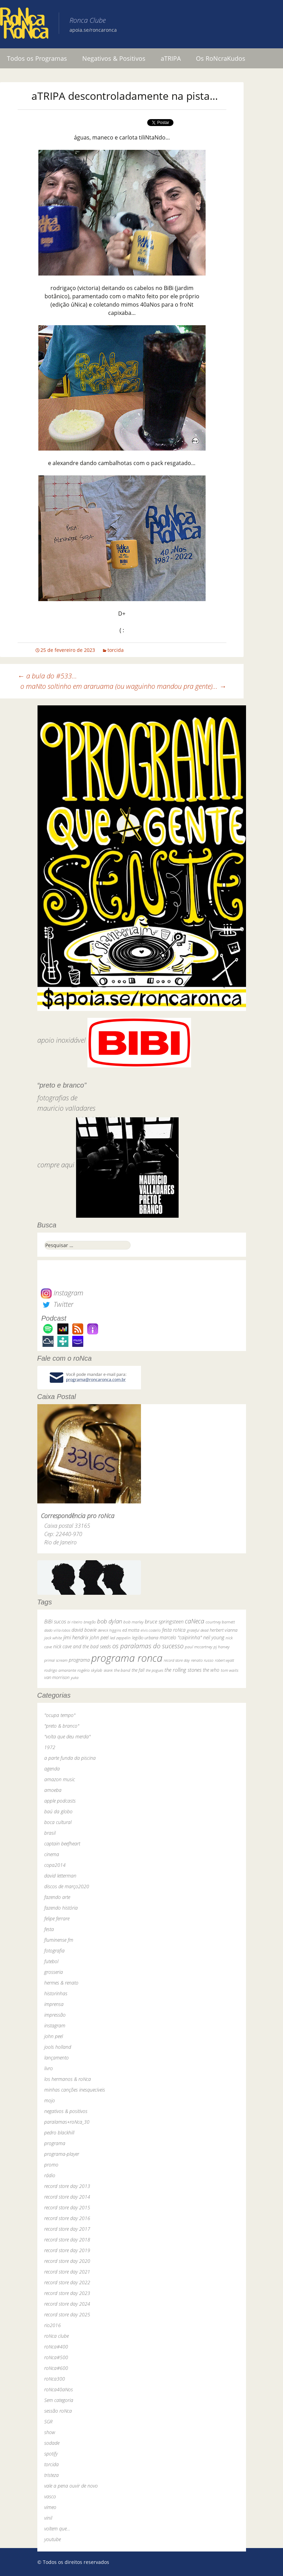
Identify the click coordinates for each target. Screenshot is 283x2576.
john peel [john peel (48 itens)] (99, 1637)
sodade (51, 2443)
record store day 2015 (67, 2207)
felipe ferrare (56, 1918)
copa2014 (55, 1865)
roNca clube (56, 2336)
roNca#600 (56, 2368)
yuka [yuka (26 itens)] (74, 1677)
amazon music (59, 1779)
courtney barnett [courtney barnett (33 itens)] (220, 1622)
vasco (50, 2496)
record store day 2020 (67, 2261)
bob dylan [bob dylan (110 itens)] (109, 1621)
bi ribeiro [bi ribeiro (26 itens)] (74, 1621)
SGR (48, 2421)
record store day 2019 (67, 2250)
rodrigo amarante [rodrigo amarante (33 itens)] (60, 1670)
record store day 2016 (67, 2218)
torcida (115, 650)
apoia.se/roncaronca (93, 30)
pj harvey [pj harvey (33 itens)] (221, 1647)
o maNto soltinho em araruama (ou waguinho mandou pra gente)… (123, 686)
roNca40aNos (58, 2389)
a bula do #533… (47, 676)
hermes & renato (61, 1982)
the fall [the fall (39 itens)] (138, 1670)
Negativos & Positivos (113, 58)
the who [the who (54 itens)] (211, 1670)
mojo (49, 2100)
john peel (53, 2036)
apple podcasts (60, 1800)
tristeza (51, 2475)
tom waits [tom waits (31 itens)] (229, 1670)
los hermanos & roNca (67, 2079)
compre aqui (55, 1164)
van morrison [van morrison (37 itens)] (56, 1677)
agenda (52, 1768)
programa (54, 2143)
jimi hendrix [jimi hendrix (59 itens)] (75, 1637)
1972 (49, 1747)
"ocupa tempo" (59, 1715)
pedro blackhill (59, 2132)
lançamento (56, 2057)
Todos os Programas (37, 58)
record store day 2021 (67, 2271)
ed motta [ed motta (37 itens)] (130, 1630)
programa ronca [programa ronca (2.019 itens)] (126, 1658)
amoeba (53, 1790)
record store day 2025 (67, 2314)
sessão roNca (58, 2411)
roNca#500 (56, 2357)
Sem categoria (58, 2400)
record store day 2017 (67, 2229)
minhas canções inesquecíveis (74, 2089)
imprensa (54, 2004)
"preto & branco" (61, 1726)
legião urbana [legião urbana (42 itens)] (145, 1637)
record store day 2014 (67, 2196)
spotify (51, 2453)
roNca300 (54, 2378)
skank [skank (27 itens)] (108, 1670)
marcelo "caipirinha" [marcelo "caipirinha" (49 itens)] (181, 1637)
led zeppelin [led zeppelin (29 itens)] (120, 1637)
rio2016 (52, 2325)
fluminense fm (58, 1940)
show (49, 2432)
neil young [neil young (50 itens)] (213, 1637)
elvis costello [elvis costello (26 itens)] (151, 1630)
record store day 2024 (67, 2303)
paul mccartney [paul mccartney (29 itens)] (198, 1646)
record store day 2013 (67, 2186)
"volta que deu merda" (67, 1736)
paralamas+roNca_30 (66, 2122)
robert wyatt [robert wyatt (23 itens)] (224, 1660)
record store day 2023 (67, 2293)
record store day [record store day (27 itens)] (177, 1660)
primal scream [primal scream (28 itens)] (55, 1660)
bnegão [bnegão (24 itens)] (90, 1621)
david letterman (60, 1875)
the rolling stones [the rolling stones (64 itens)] (182, 1669)
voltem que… (57, 2528)
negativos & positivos (65, 2111)
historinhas (55, 1993)
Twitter (57, 1304)
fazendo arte (57, 1897)
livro (48, 2068)
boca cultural (58, 1822)
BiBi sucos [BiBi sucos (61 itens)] (55, 1621)
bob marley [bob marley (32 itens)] (133, 1622)
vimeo (50, 2507)
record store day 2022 (67, 2282)
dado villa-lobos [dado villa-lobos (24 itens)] (57, 1630)
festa (49, 1929)
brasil (50, 1833)
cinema (51, 1854)
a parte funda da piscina (70, 1758)
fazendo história (61, 1907)
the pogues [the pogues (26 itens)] (154, 1670)
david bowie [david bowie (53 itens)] (84, 1630)
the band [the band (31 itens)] (122, 1670)
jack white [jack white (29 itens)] (53, 1637)
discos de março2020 (66, 1886)
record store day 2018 (67, 2239)
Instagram (62, 1292)
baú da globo (58, 1811)
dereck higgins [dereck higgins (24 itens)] (109, 1630)
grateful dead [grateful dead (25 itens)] (197, 1630)
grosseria (53, 1972)
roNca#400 (56, 2346)
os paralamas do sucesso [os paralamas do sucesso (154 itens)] (147, 1645)
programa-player (61, 2154)
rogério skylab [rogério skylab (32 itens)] (89, 1670)
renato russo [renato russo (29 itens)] (202, 1660)
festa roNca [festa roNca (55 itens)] (174, 1630)
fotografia (54, 1950)
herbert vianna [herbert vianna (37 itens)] (223, 1630)
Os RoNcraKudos (220, 58)
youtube (52, 2539)
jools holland (57, 2047)
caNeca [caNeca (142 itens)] (194, 1621)
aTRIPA (171, 58)
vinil (48, 2518)
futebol (51, 1961)
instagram (54, 2025)
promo (51, 2164)
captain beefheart (62, 1843)
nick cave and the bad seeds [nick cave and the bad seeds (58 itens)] (82, 1646)
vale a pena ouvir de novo (71, 2485)
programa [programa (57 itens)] (79, 1660)
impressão (55, 2014)
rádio (49, 2175)
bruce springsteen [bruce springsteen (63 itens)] (164, 1621)
